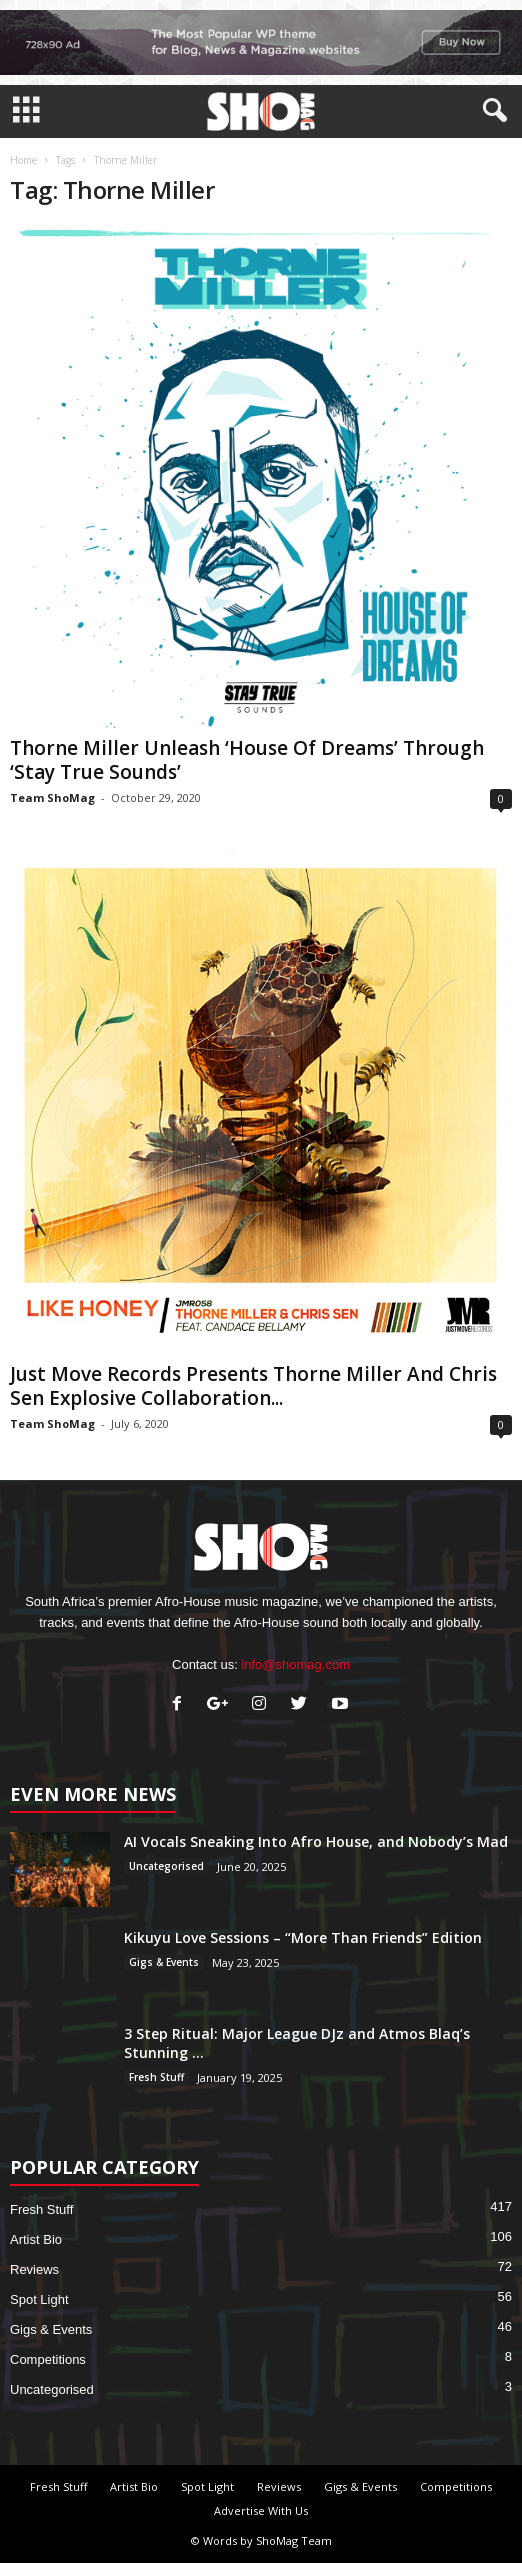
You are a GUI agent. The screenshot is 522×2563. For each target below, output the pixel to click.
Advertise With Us (261, 2510)
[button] (491, 111)
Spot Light (39, 2299)
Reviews (34, 2269)
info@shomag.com (295, 1664)
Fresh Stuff (156, 2077)
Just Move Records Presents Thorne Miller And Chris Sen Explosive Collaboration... (253, 1386)
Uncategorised (166, 1866)
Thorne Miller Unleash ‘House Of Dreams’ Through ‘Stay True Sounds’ (247, 760)
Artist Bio (36, 2239)
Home (23, 160)
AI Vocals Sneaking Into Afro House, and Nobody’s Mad (316, 1841)
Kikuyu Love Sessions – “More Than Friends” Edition (303, 1937)
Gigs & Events (164, 1962)
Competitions (48, 2359)
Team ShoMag (52, 797)
